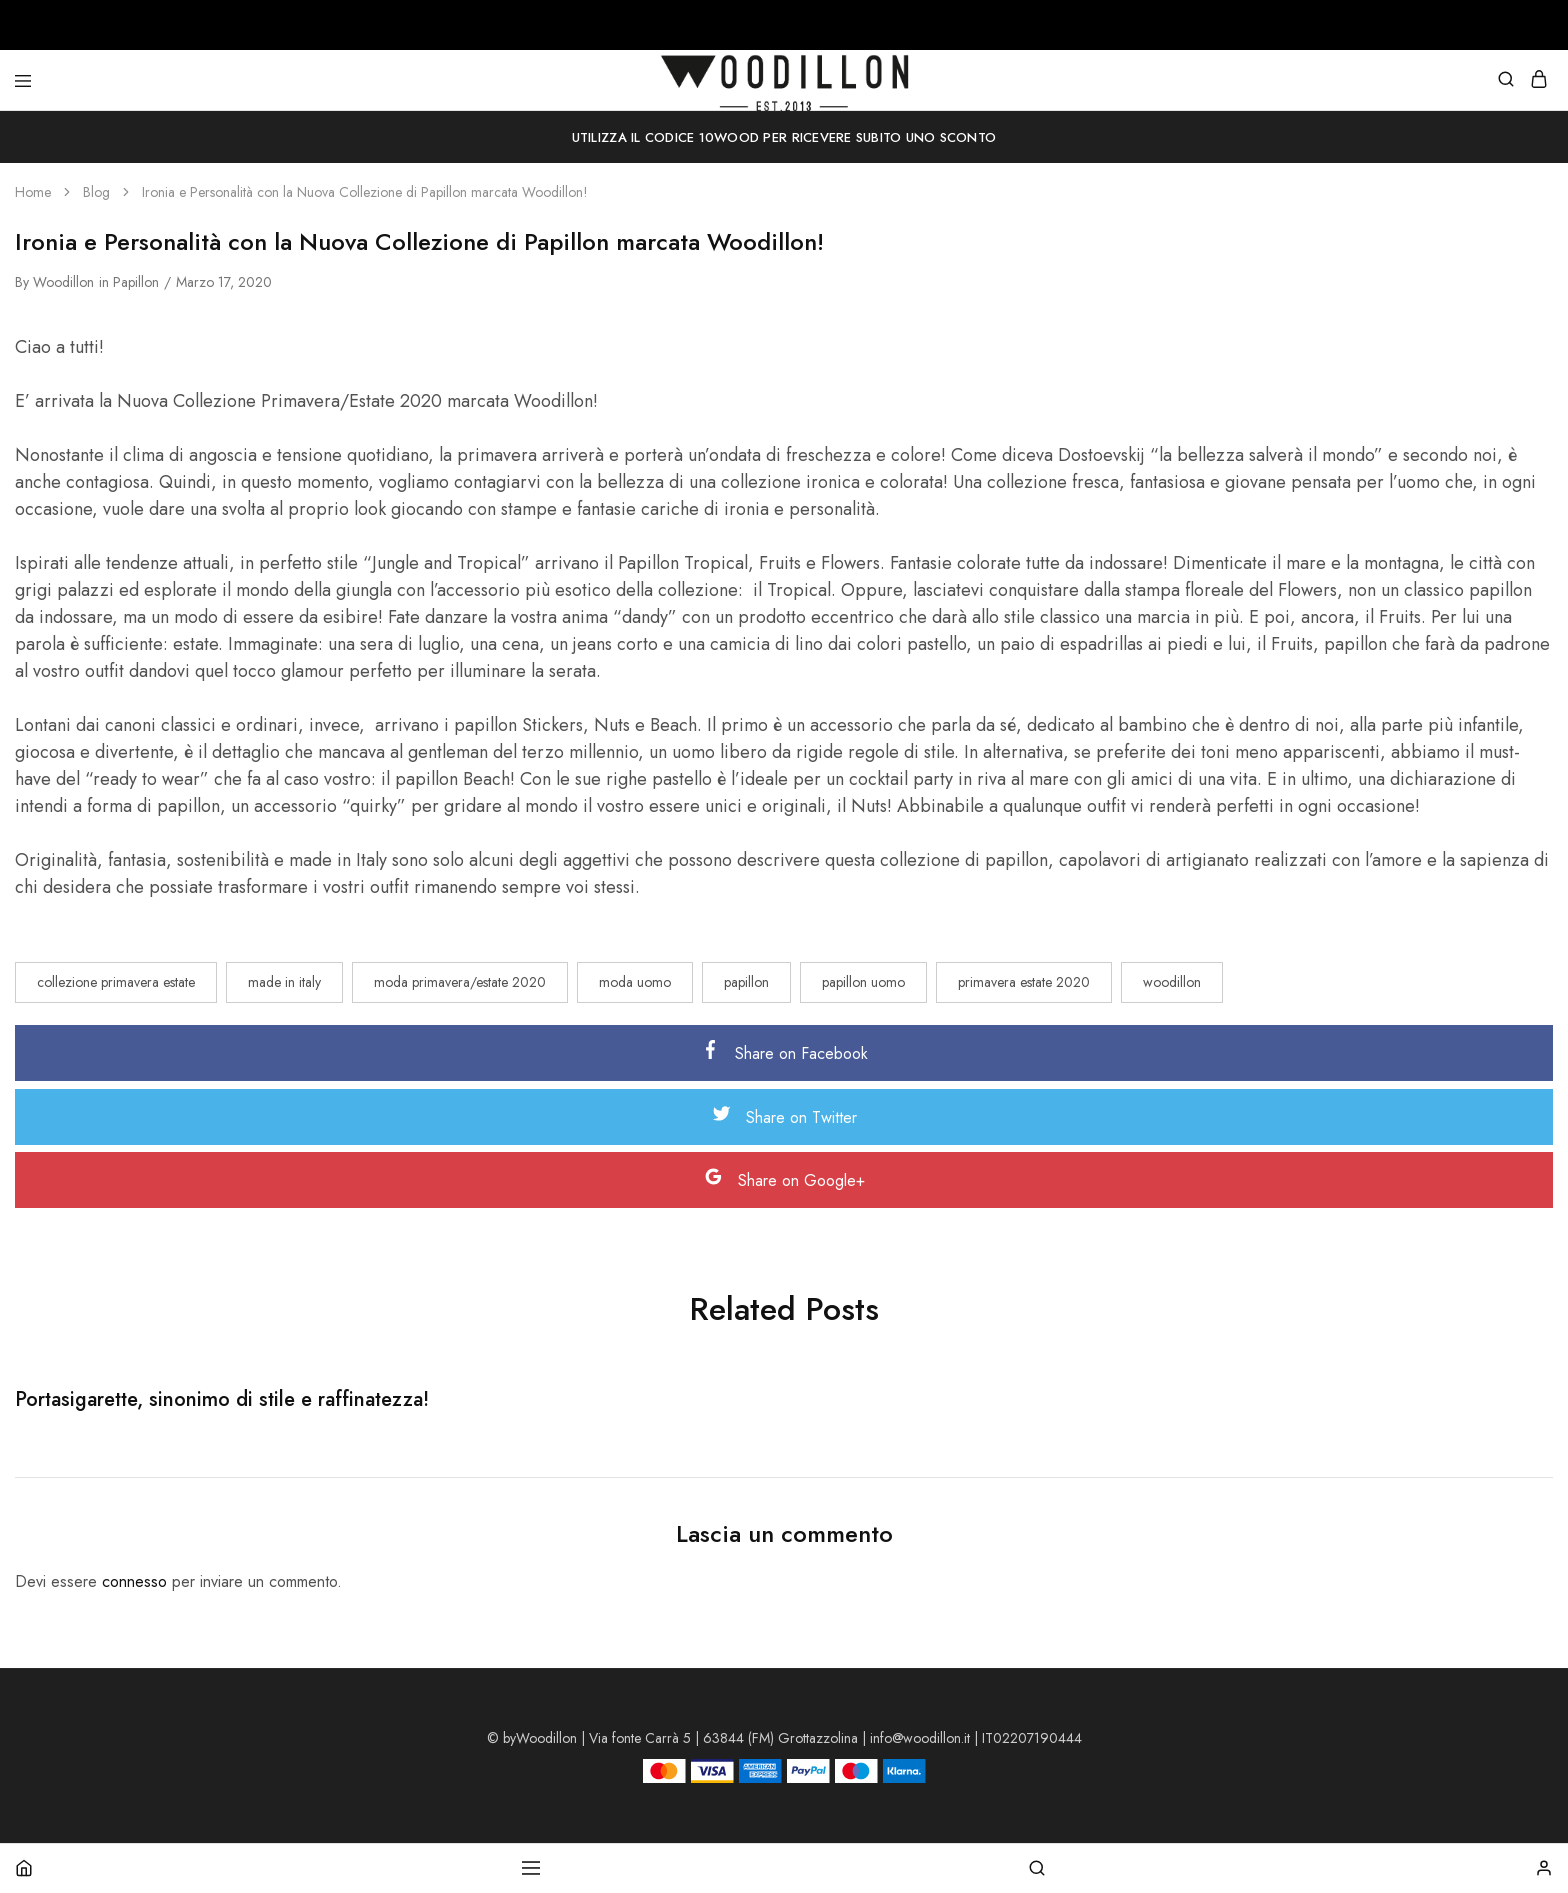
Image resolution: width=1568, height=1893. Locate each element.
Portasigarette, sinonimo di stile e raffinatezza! (222, 1399)
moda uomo (635, 982)
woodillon (63, 282)
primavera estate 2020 (1024, 982)
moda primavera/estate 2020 (460, 982)
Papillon (136, 282)
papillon (746, 982)
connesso (134, 1581)
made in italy (284, 982)
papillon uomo (863, 982)
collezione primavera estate (116, 982)
